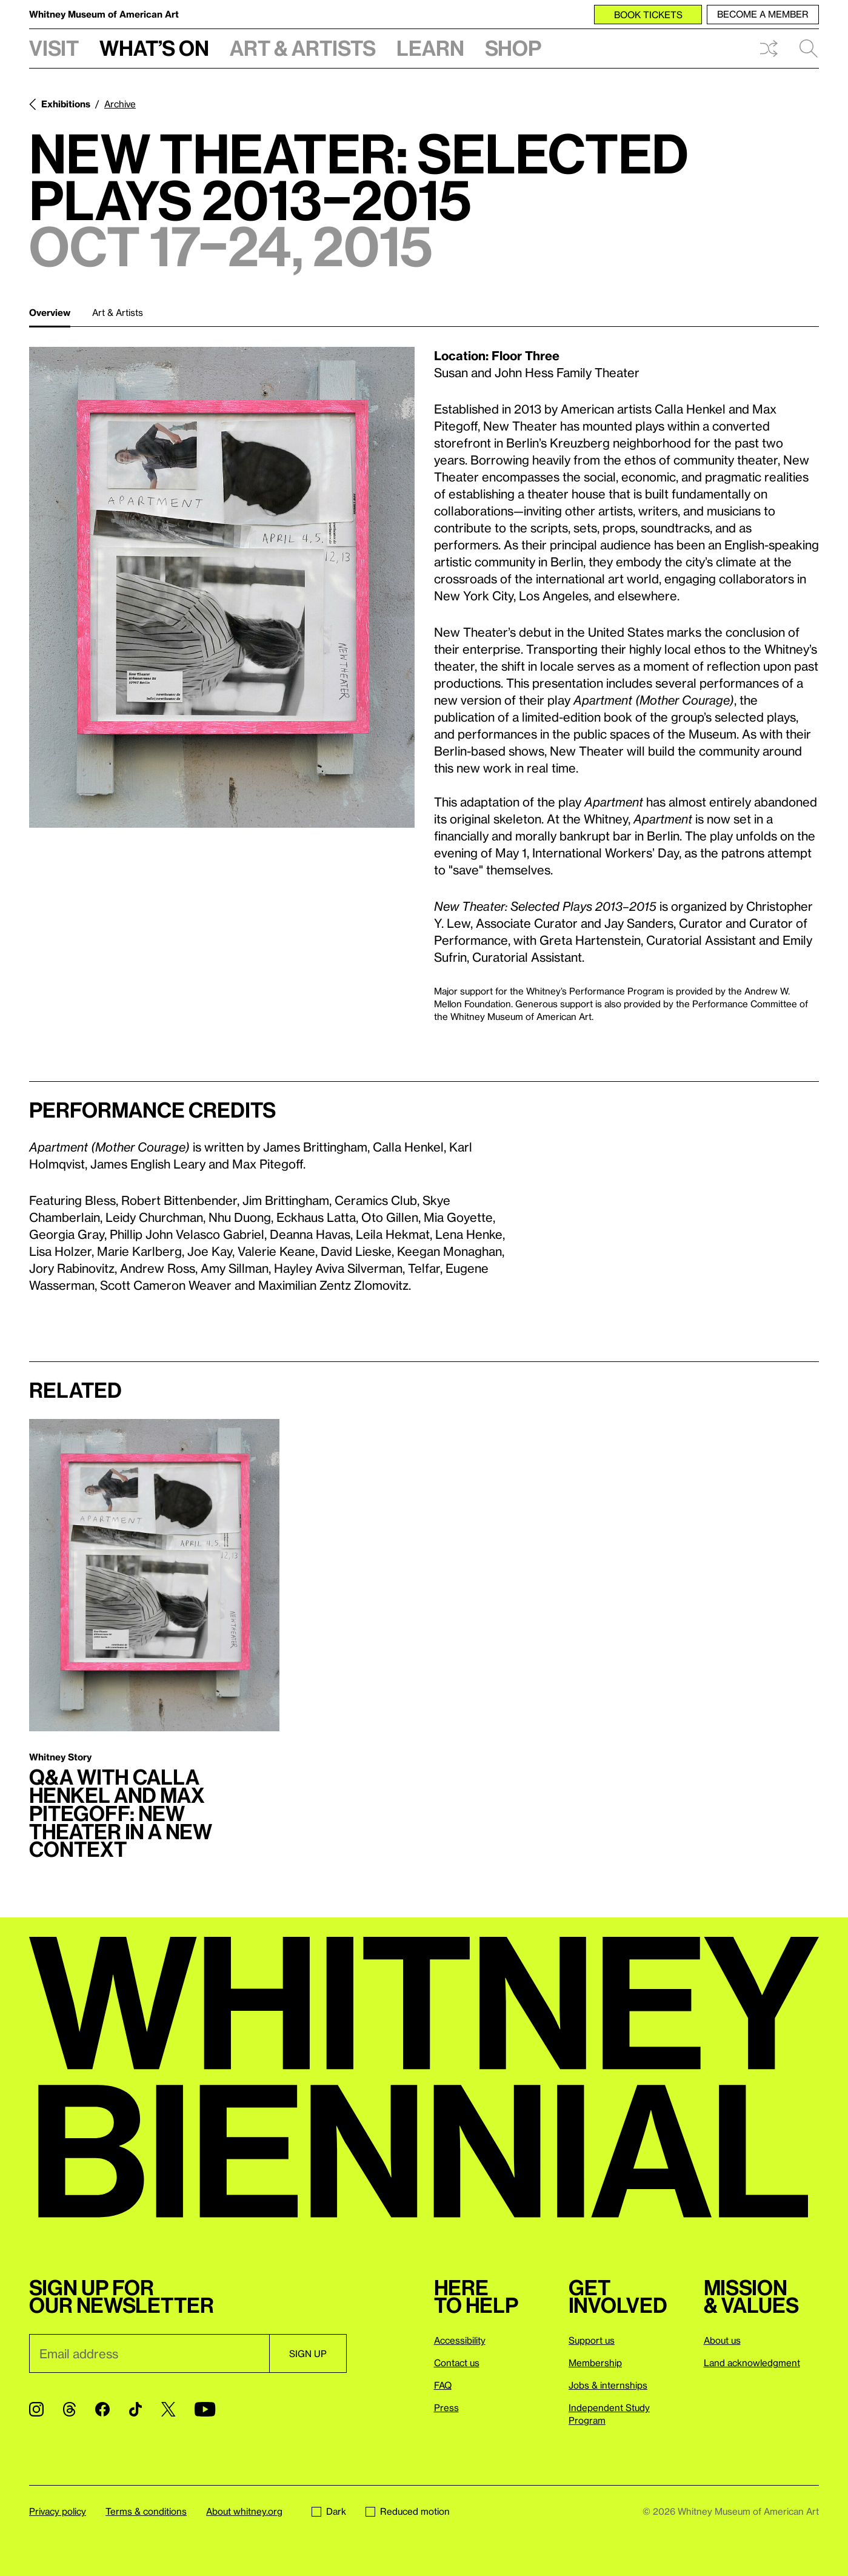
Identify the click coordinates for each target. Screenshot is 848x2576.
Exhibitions (65, 103)
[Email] (149, 2353)
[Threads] (69, 2409)
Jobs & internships (608, 2385)
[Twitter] (168, 2409)
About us (722, 2340)
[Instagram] (36, 2409)
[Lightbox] (222, 587)
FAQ (443, 2385)
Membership (595, 2362)
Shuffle (768, 48)
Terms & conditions (146, 2511)
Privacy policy (57, 2511)
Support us (592, 2340)
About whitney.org (244, 2511)
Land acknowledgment (752, 2362)
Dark (329, 2511)
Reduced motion (408, 2511)
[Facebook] (102, 2409)
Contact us (456, 2362)
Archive (120, 103)
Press (446, 2407)
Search (808, 48)
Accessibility (460, 2340)
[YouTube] (205, 2409)
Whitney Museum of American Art (104, 13)
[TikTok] (135, 2409)
